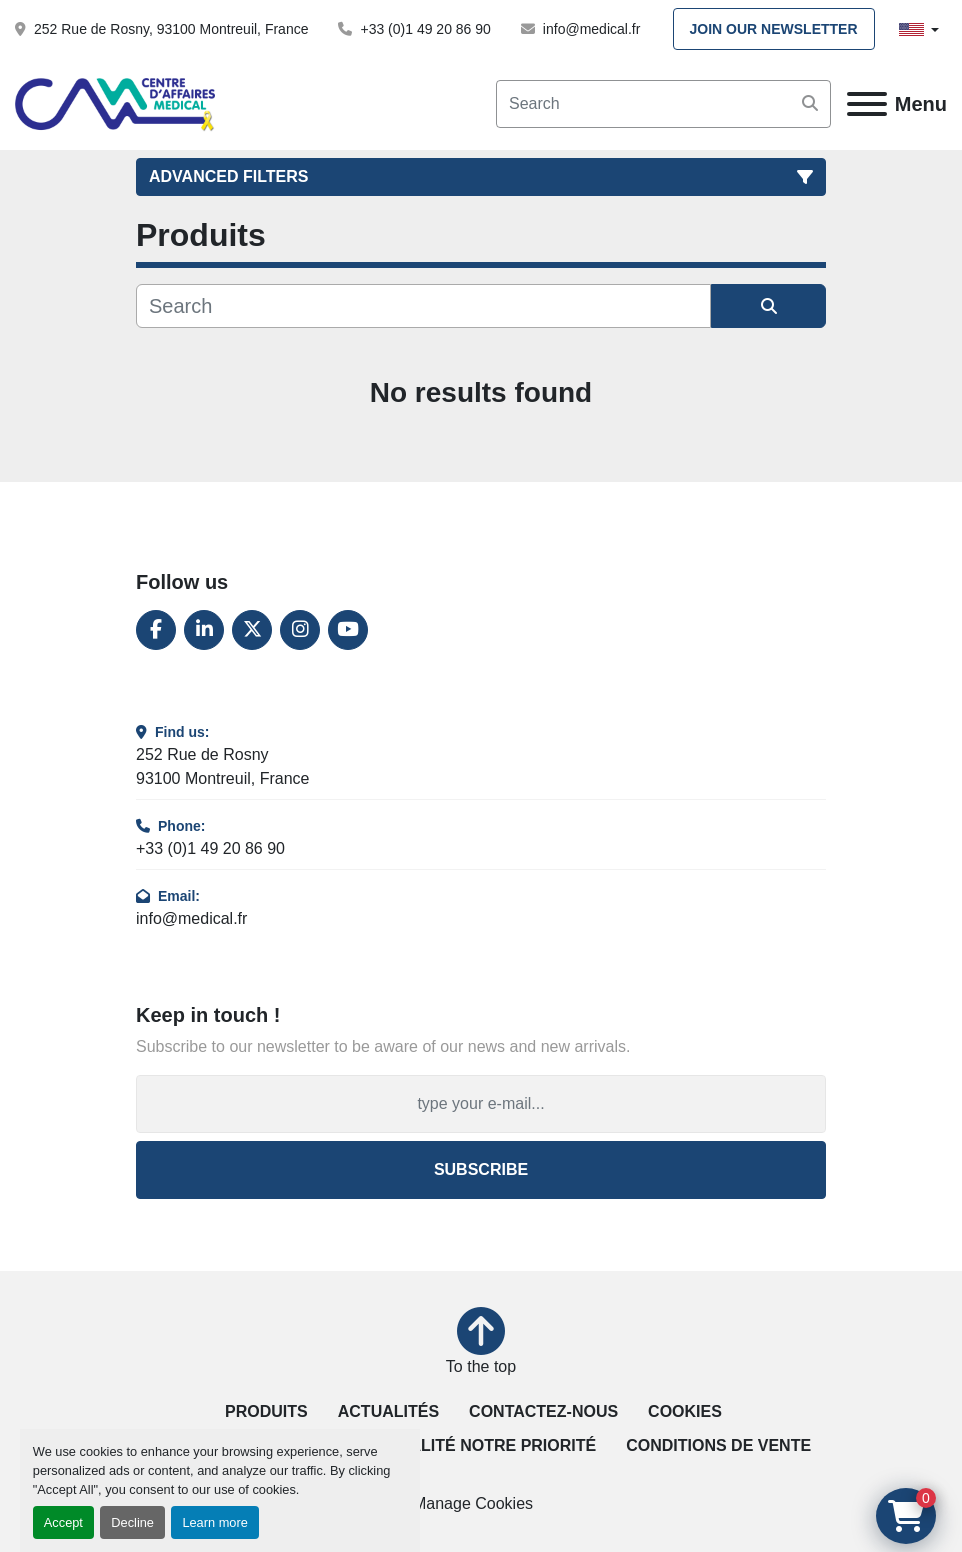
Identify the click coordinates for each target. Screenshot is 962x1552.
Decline (132, 1522)
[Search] (663, 104)
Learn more (214, 1522)
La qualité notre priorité (478, 1445)
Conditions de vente (718, 1445)
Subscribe (481, 1169)
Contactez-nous (543, 1411)
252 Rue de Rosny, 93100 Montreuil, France (171, 29)
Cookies (685, 1411)
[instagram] (300, 630)
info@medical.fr (591, 29)
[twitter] (252, 630)
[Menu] (867, 104)
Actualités (388, 1411)
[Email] (481, 1104)
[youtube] (348, 630)
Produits (266, 1411)
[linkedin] (204, 630)
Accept (63, 1522)
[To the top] (481, 1343)
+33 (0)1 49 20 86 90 (425, 29)
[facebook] (156, 630)
